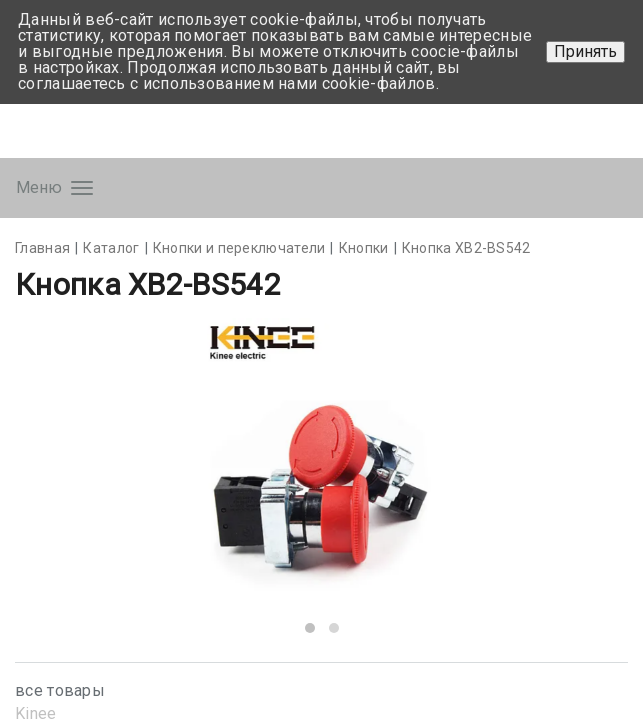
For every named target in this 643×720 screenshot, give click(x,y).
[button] (310, 628)
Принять (585, 51)
